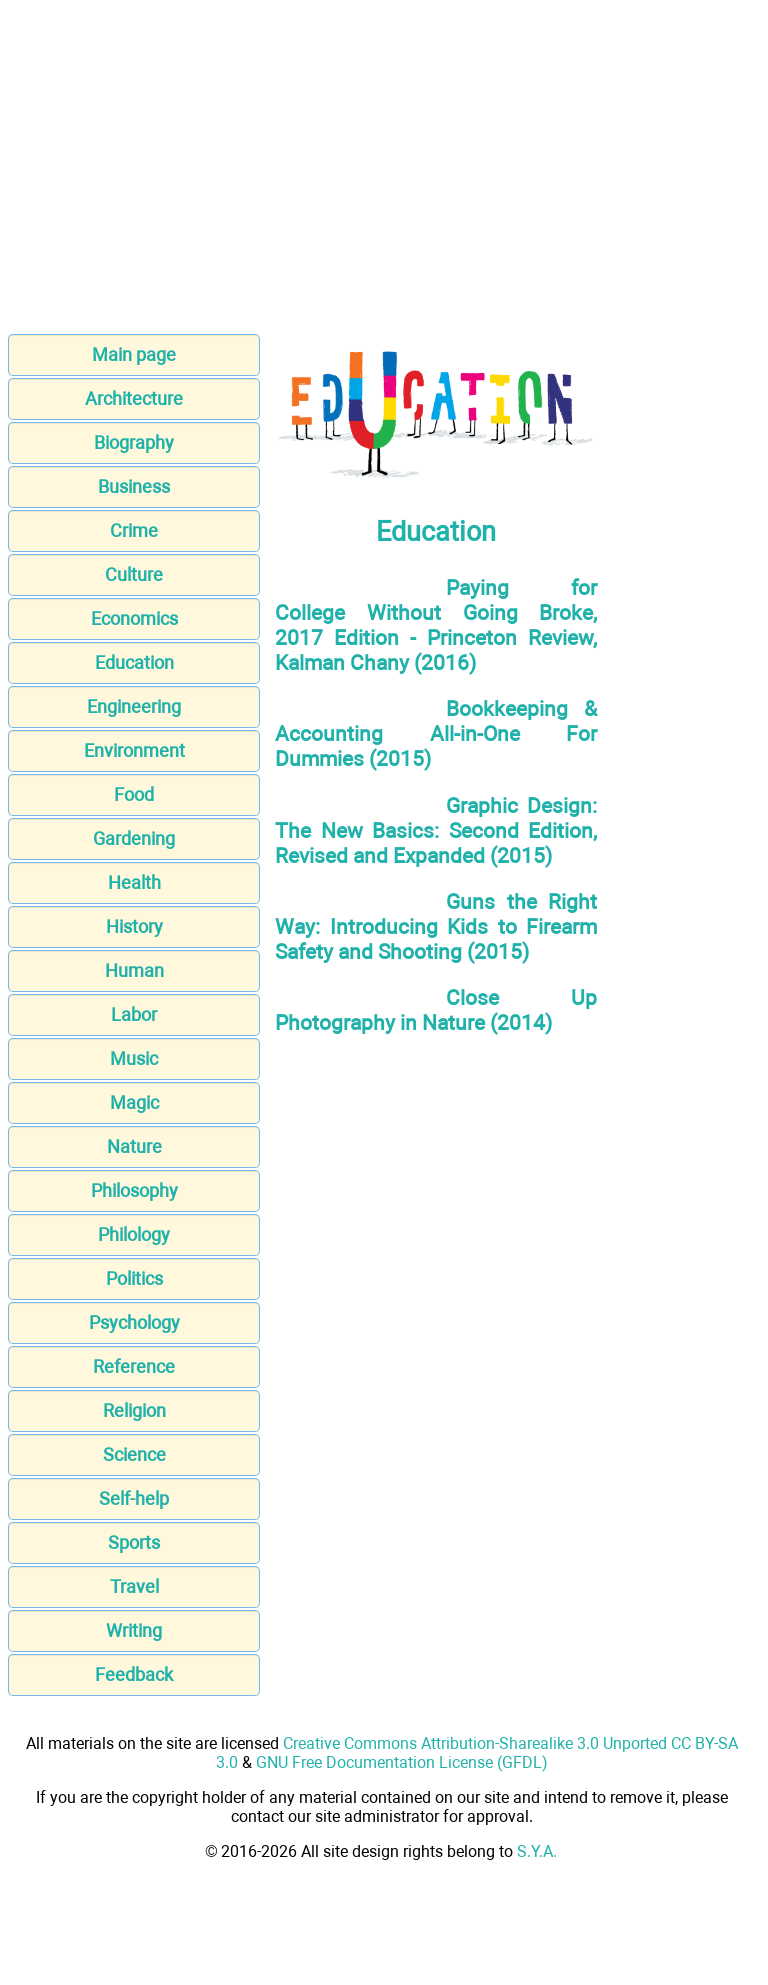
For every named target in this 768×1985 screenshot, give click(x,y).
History (134, 926)
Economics (134, 618)
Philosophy (134, 1190)
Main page (134, 354)
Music (134, 1058)
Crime (134, 530)
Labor (134, 1014)
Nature (134, 1146)
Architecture (134, 398)
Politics (134, 1278)
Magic (134, 1102)
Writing (134, 1630)
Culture (134, 574)
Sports (134, 1542)
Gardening (134, 838)
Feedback (134, 1674)
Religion (134, 1410)
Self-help (134, 1498)
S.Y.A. (537, 1851)
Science (134, 1454)
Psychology (134, 1322)
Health (134, 882)
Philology (134, 1234)
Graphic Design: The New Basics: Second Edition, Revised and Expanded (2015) (436, 830)
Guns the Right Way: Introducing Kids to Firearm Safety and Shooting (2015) (436, 926)
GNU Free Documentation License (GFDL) (402, 1762)
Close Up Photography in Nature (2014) (436, 1010)
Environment (134, 750)
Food (134, 794)
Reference (134, 1366)
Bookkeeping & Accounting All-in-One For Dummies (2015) (436, 733)
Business (134, 486)
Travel (134, 1586)
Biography (134, 442)
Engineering (134, 706)
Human (134, 970)
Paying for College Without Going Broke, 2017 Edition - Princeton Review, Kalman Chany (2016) (436, 625)
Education (134, 662)
